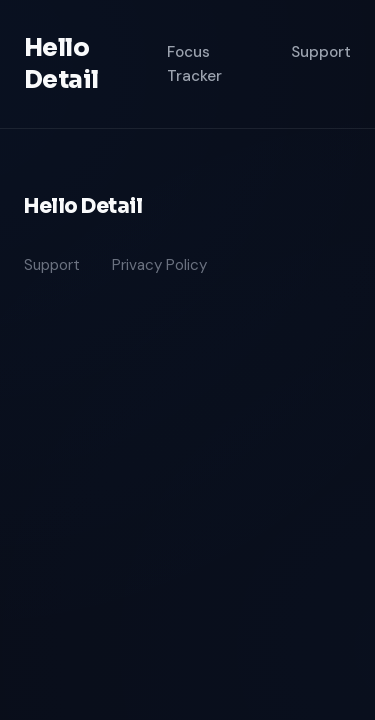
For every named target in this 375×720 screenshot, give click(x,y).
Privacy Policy (159, 265)
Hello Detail (61, 64)
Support (321, 52)
